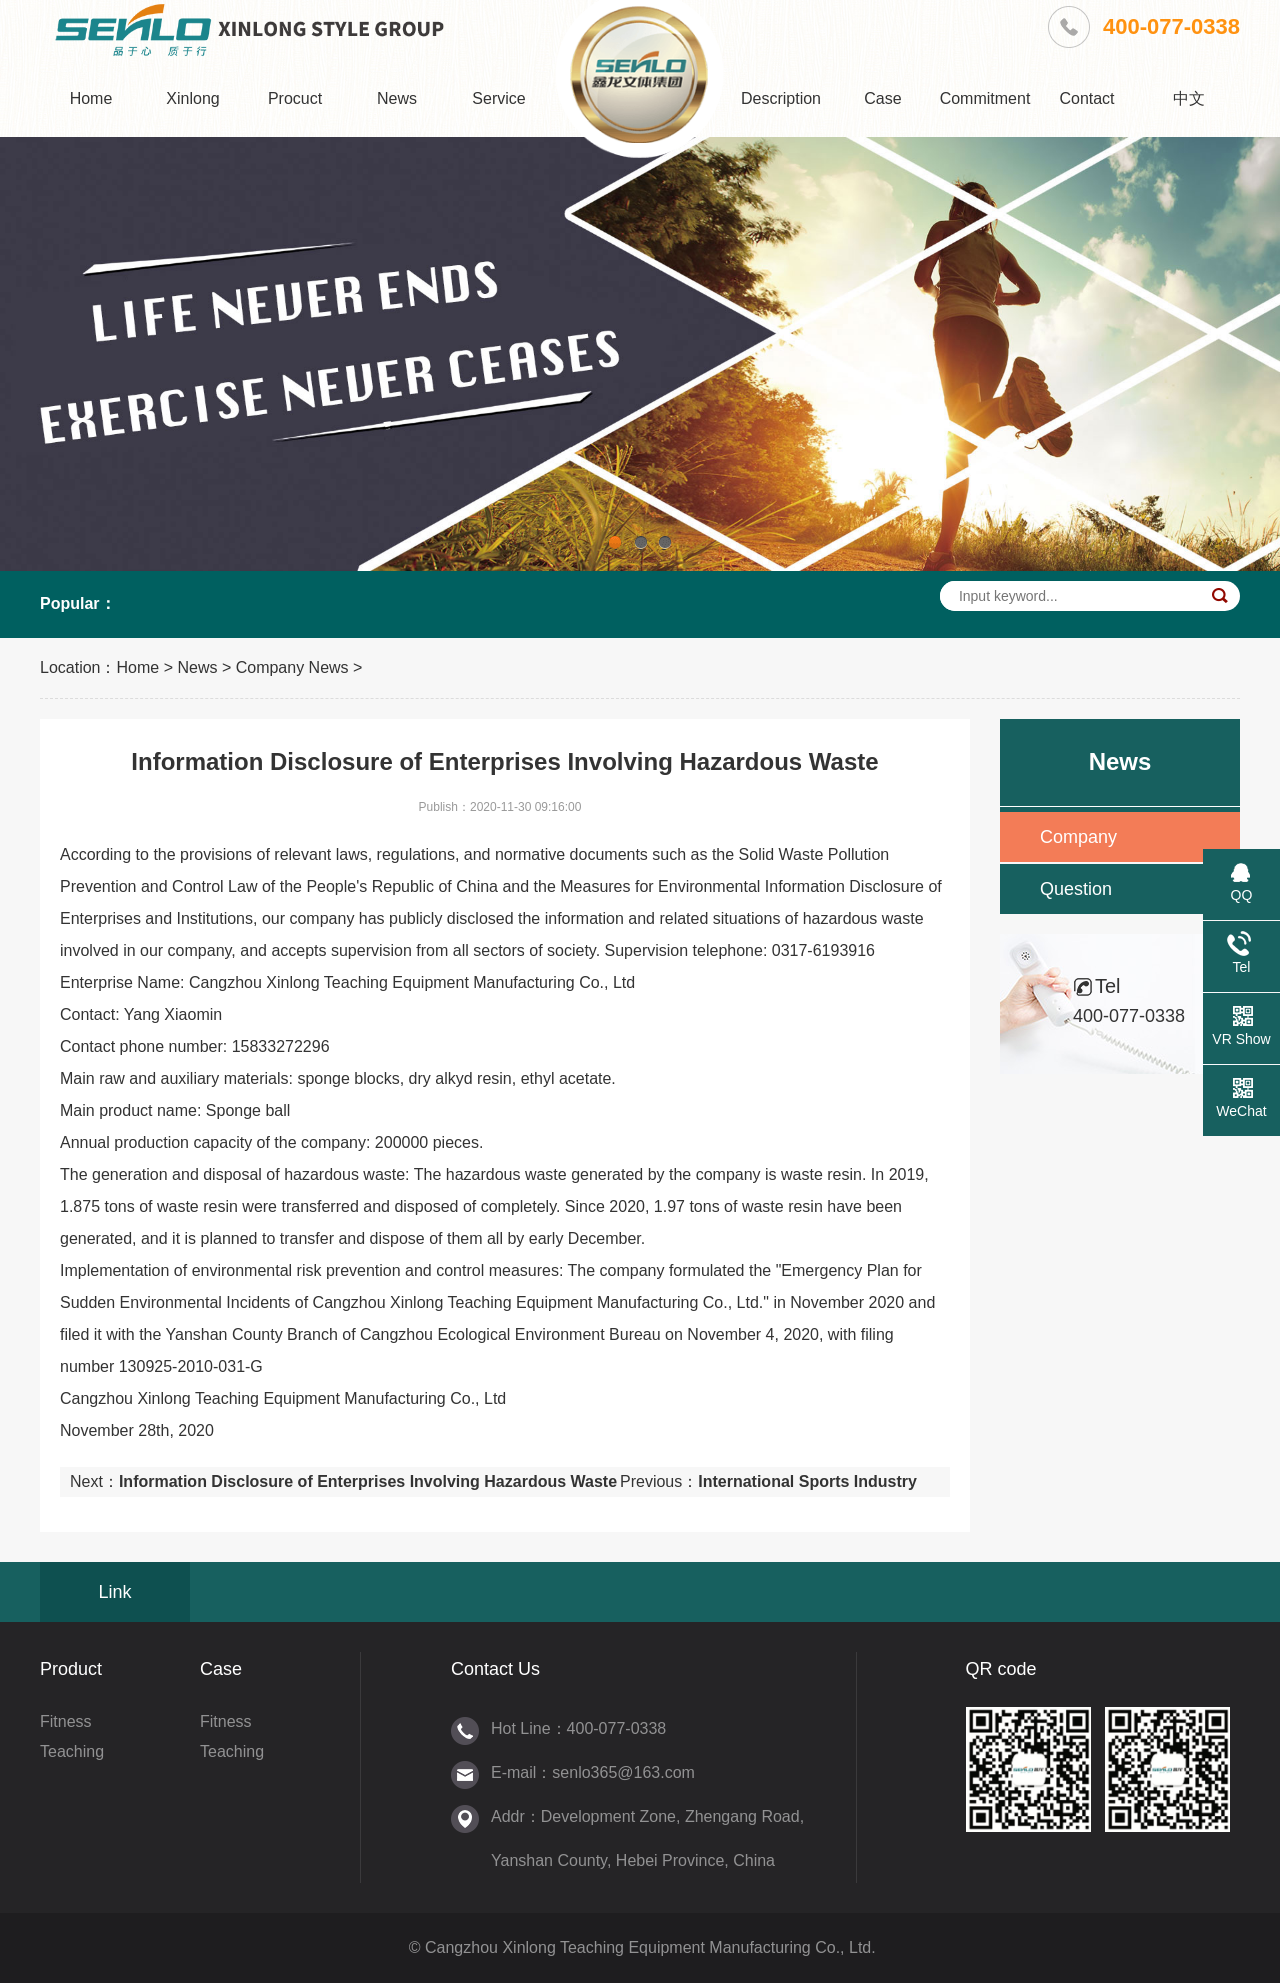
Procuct (295, 98)
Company (1078, 837)
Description (781, 98)
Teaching (72, 1751)
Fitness (66, 1721)
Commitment (985, 98)
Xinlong (192, 98)
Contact (1086, 98)
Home (91, 98)
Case (882, 98)
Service (498, 98)
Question (1076, 889)
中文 (1189, 98)
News (397, 98)
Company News (292, 667)
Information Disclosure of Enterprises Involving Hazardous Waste (368, 1481)
